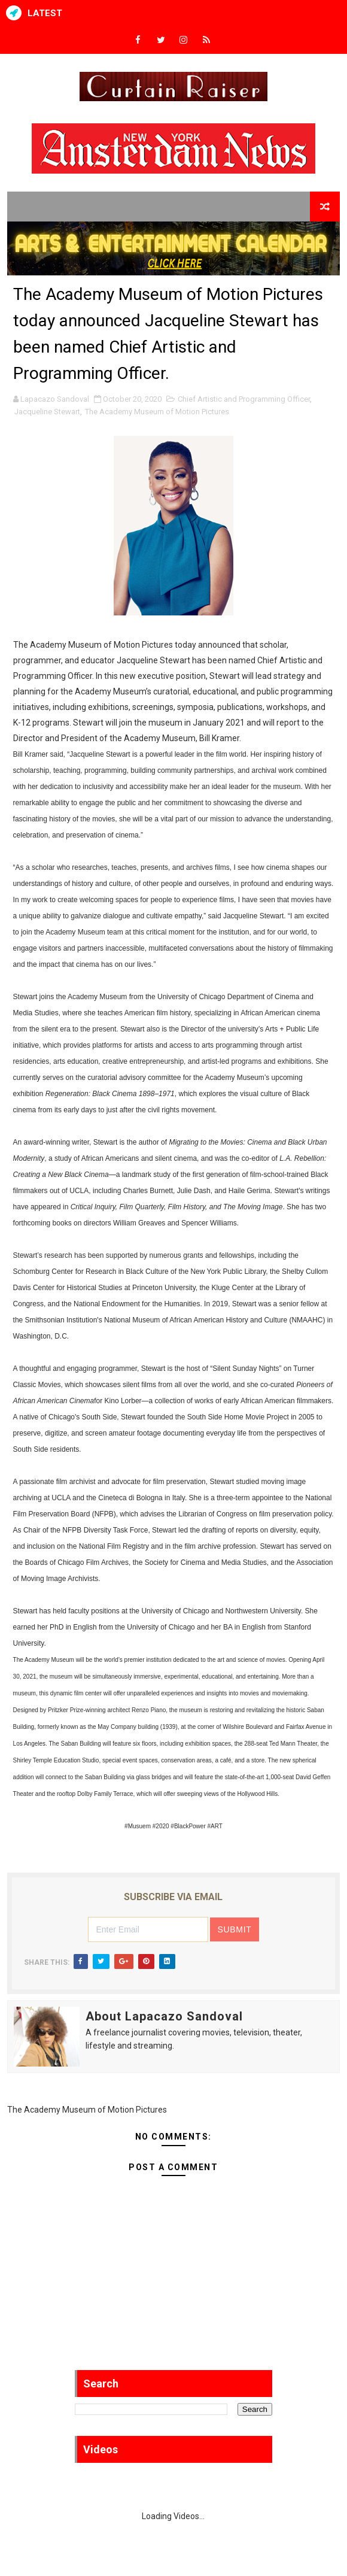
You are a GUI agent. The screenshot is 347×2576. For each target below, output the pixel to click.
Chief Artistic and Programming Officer (244, 399)
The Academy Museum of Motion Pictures (157, 411)
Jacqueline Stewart (47, 411)
